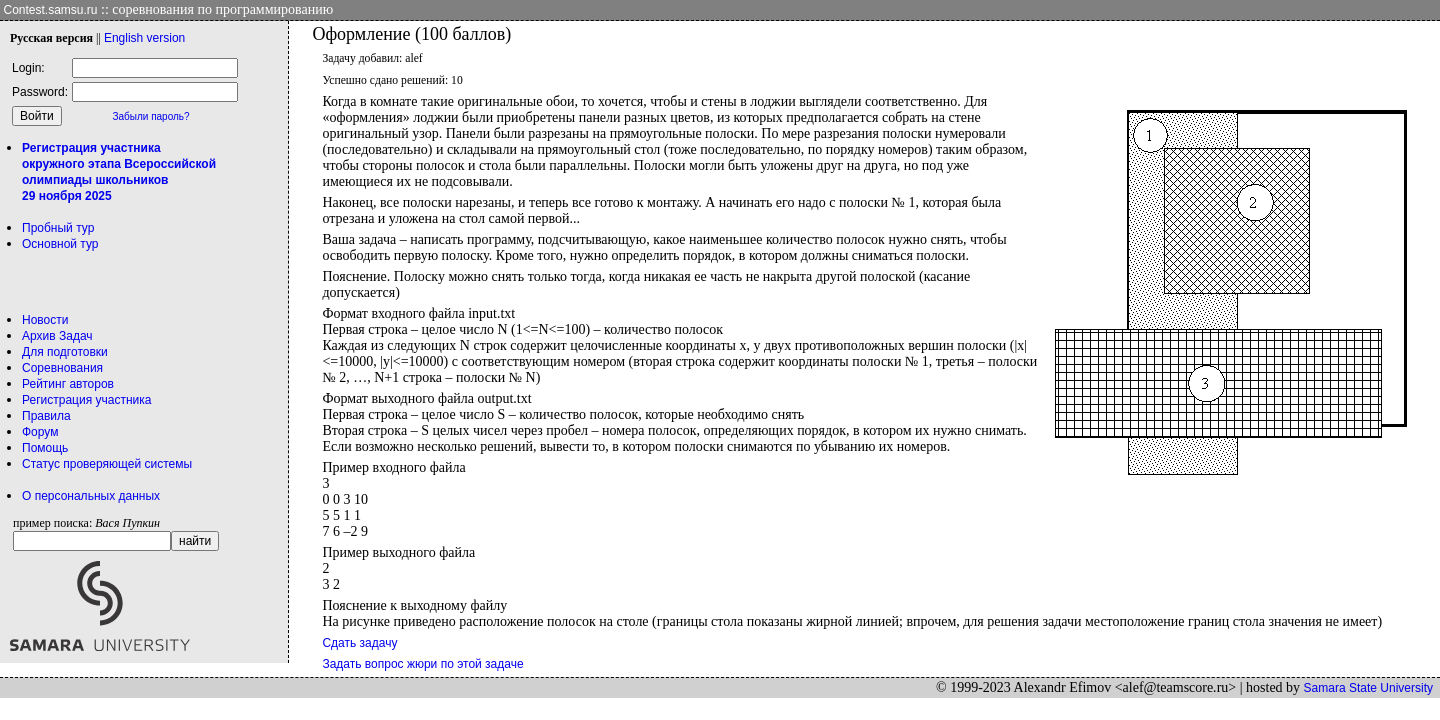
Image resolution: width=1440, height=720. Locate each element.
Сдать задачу (359, 643)
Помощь (45, 448)
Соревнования (62, 368)
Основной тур (60, 244)
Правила (46, 416)
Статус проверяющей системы (107, 464)
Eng (144, 38)
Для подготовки (65, 352)
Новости (45, 320)
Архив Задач (57, 336)
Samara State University (1368, 688)
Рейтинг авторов (68, 384)
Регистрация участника (86, 400)
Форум (40, 432)
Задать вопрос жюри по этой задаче (422, 664)
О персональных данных (91, 496)
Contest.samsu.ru (51, 10)
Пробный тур (58, 228)
